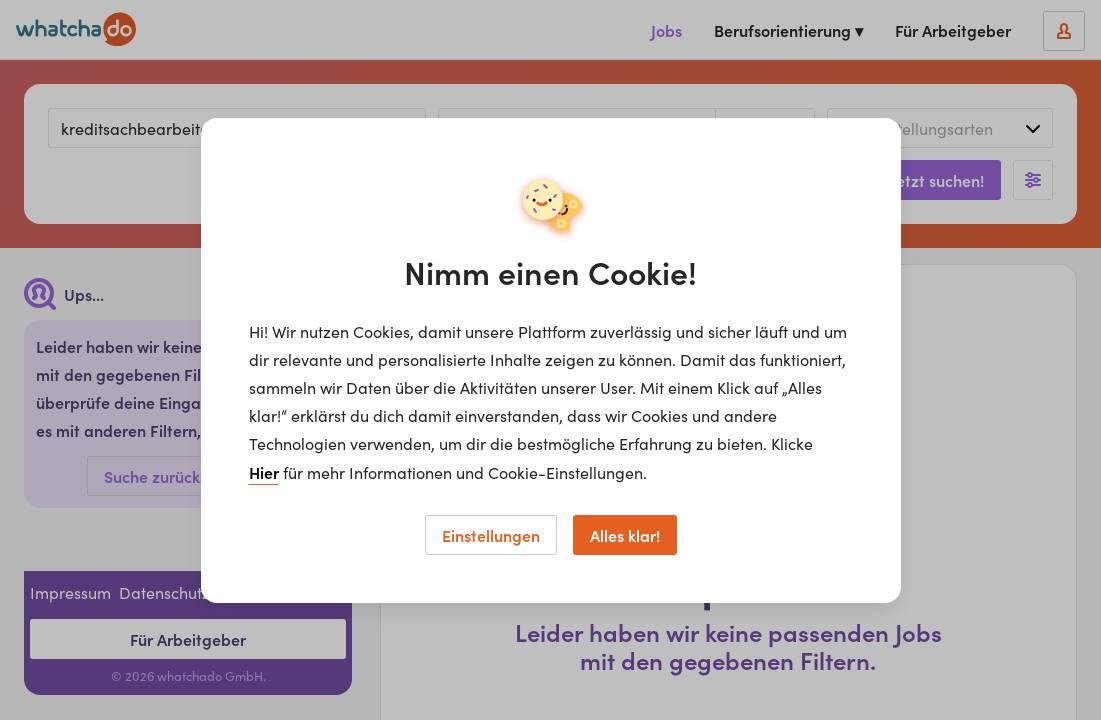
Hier (264, 472)
